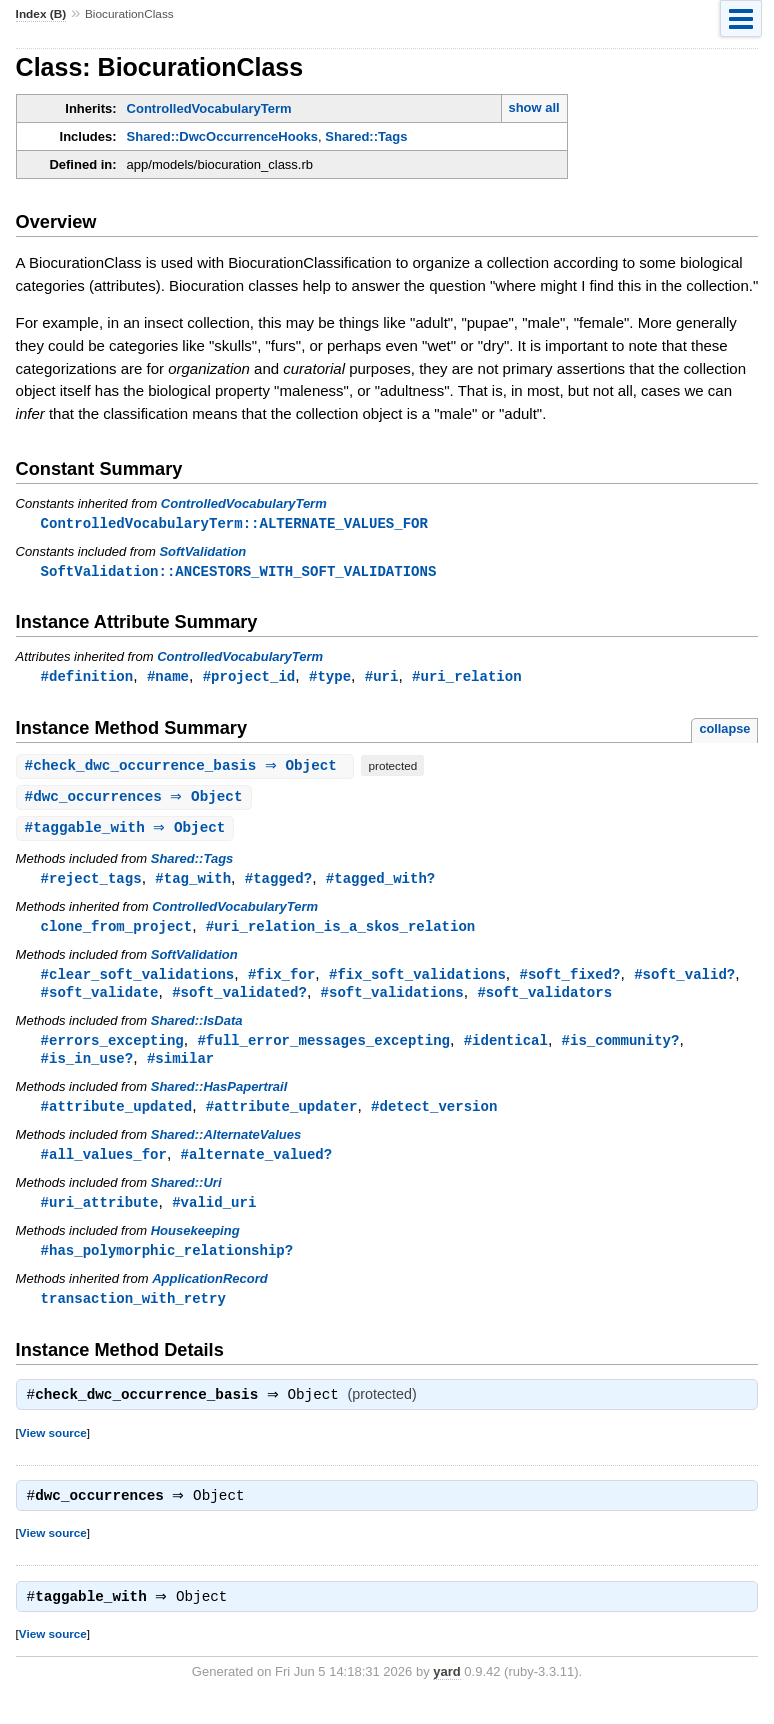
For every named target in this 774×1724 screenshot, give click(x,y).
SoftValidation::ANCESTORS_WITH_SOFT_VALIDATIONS (239, 572)
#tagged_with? (380, 883)
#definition (87, 678)
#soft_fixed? (569, 981)
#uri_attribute (100, 1215)
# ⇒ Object (188, 768)
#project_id (249, 678)
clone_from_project (117, 932)
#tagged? (278, 883)
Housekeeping (195, 1244)
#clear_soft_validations (138, 981)
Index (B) (41, 14)
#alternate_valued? (257, 1166)
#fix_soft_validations (417, 981)
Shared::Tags (366, 136)
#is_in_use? (87, 1068)
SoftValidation (202, 552)
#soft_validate (100, 1000)
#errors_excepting (112, 1049)
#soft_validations (392, 1000)
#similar (180, 1068)
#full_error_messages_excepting (323, 1049)
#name (168, 678)
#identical (506, 1049)
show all (533, 107)
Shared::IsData (197, 1029)
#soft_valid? (684, 981)
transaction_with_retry (133, 1313)
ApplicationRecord (210, 1293)
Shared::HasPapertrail (219, 1097)
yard (446, 1693)
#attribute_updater (282, 1117)
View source (53, 1450)
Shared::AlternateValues (226, 1146)
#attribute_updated (117, 1117)
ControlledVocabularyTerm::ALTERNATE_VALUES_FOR (234, 523)
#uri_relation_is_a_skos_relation (340, 932)
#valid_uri (214, 1215)
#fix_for (281, 981)
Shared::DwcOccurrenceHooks (222, 136)
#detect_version (434, 1117)
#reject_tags (91, 883)
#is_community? (620, 1049)
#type (330, 678)
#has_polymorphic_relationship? (167, 1264)
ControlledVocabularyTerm (209, 108)
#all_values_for (104, 1166)
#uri (382, 678)
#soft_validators (544, 1000)
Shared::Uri (186, 1195)
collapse (724, 731)
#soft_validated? (239, 1000)
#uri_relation (466, 678)
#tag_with (193, 883)
